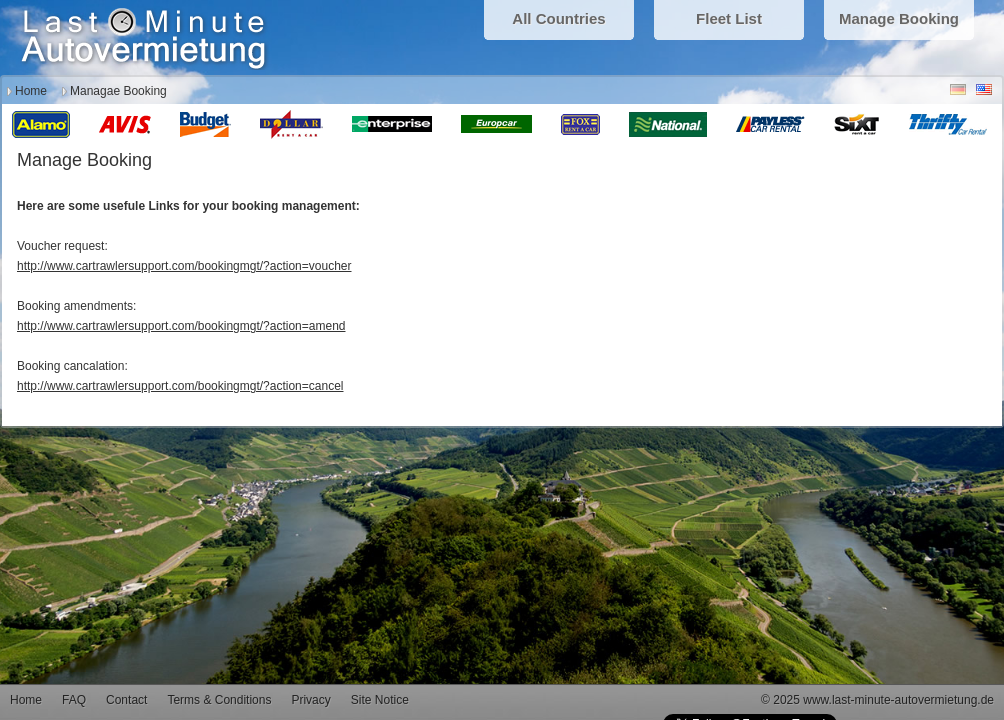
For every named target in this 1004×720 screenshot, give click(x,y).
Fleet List (729, 18)
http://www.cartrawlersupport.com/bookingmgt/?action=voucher (184, 266)
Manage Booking (899, 18)
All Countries (558, 18)
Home (31, 91)
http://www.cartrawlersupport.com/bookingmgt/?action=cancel (180, 386)
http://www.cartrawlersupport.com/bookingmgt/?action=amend (181, 326)
